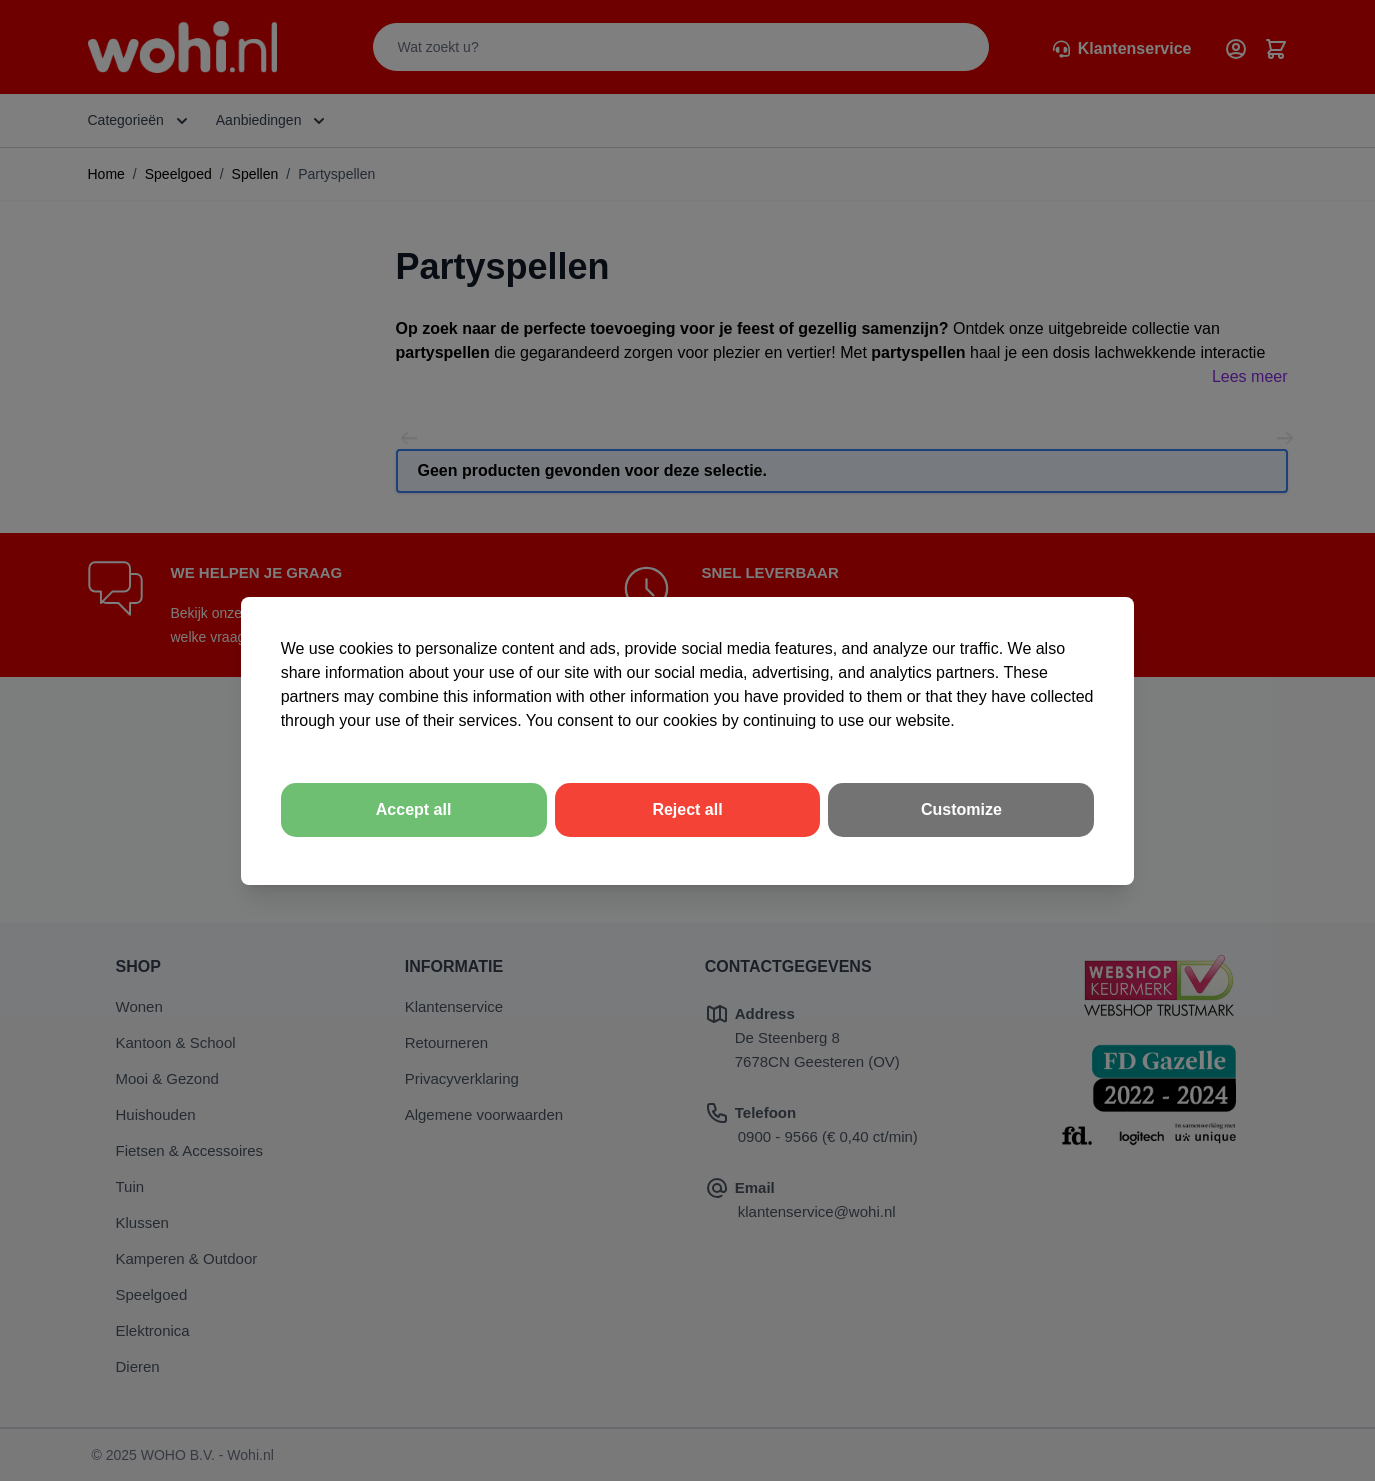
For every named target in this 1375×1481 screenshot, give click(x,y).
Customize (961, 809)
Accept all (414, 809)
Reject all (687, 809)
